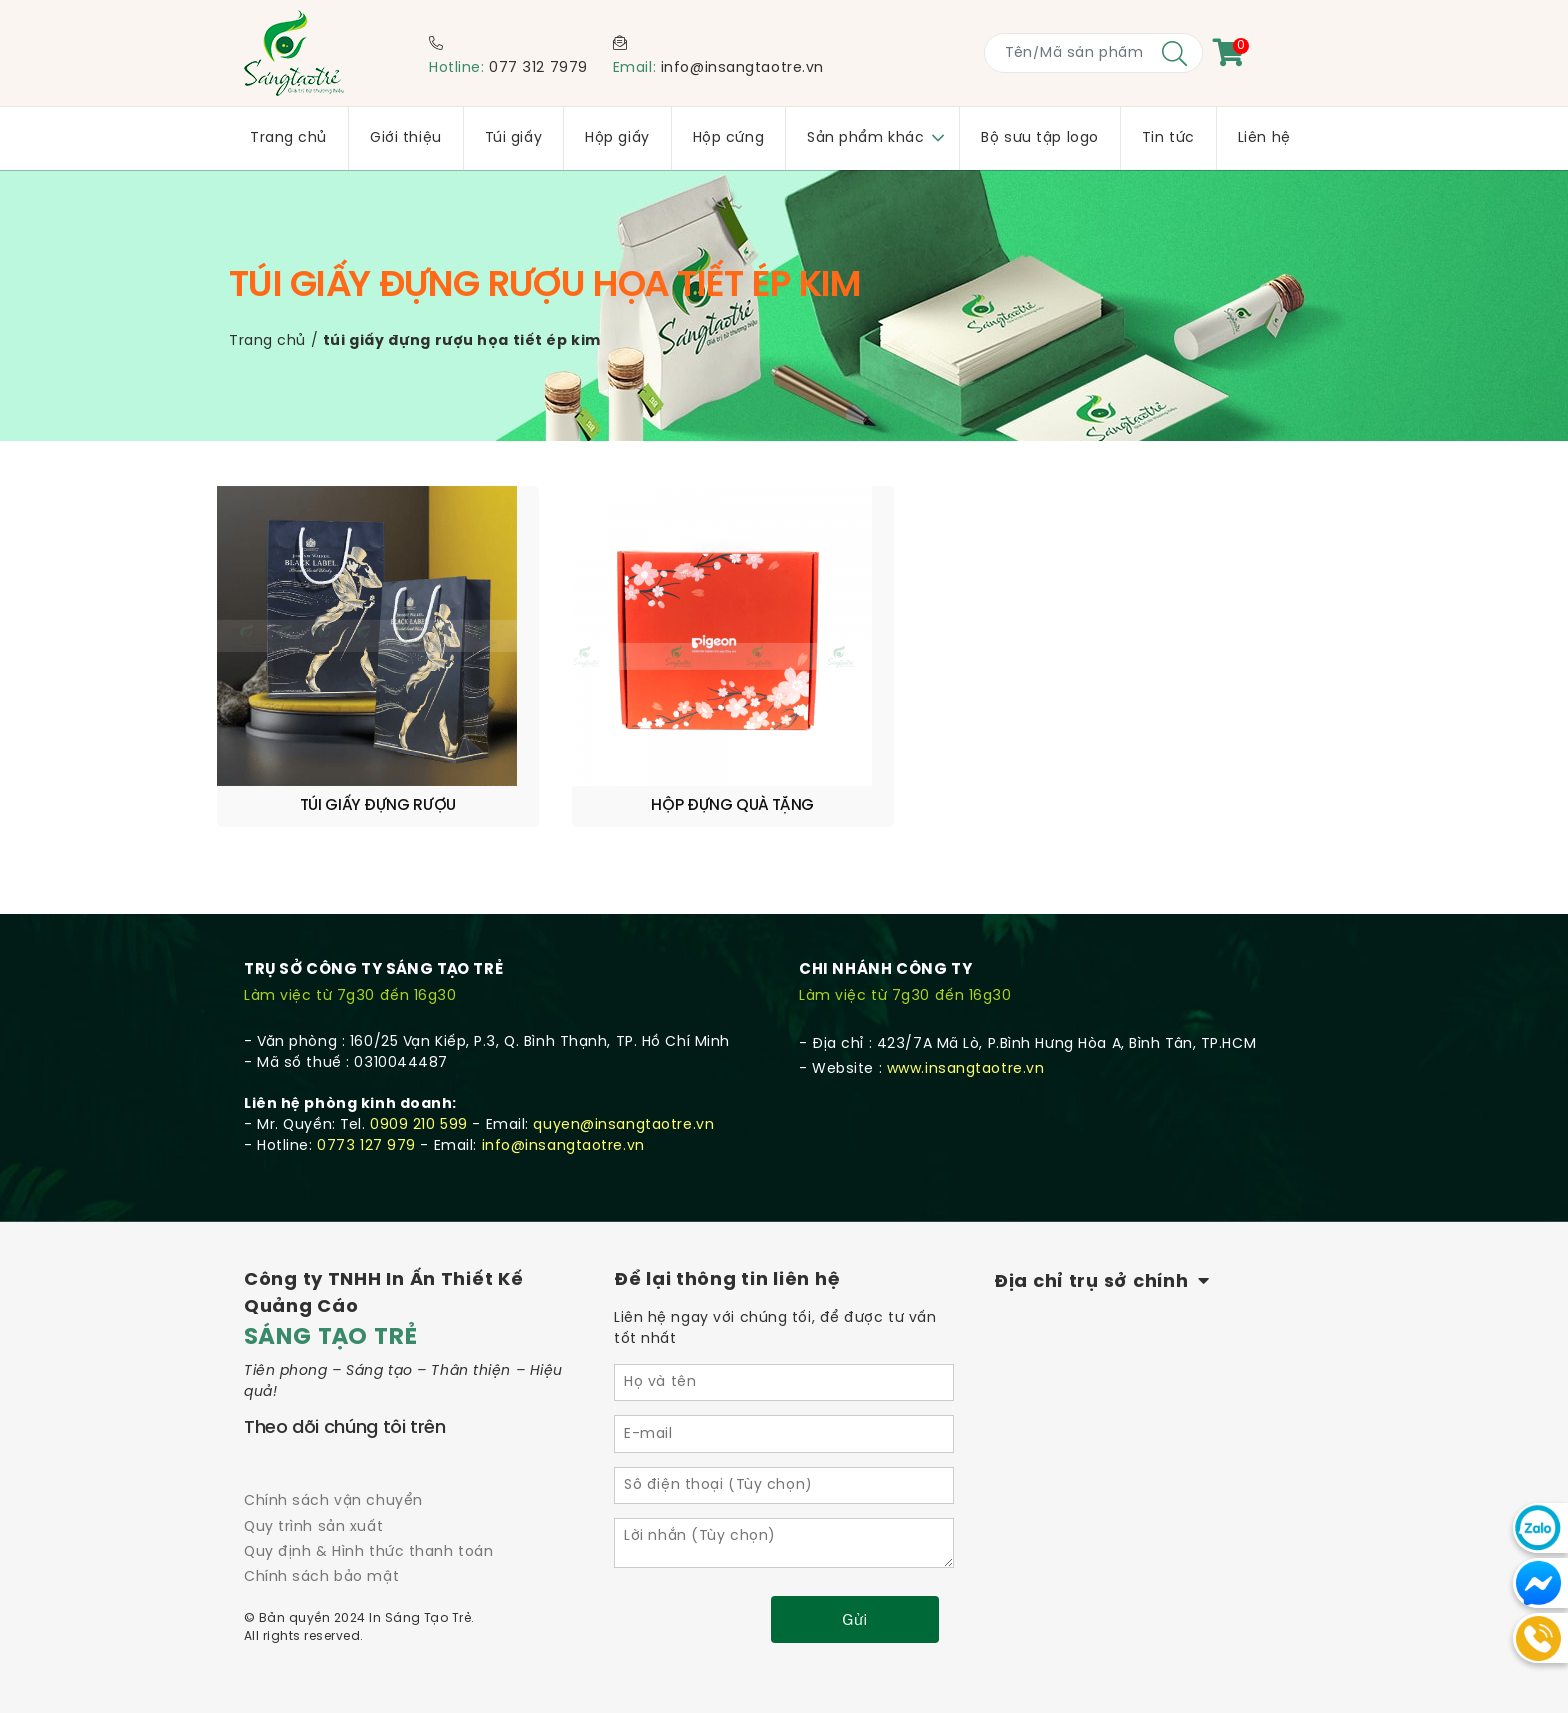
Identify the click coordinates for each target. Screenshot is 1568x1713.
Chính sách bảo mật (321, 1527)
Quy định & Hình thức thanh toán (368, 1502)
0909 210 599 (419, 1075)
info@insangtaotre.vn (742, 68)
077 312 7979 (538, 68)
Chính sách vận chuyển (333, 1451)
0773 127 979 (366, 1096)
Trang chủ (267, 341)
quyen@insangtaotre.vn (623, 1075)
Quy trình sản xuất (313, 1477)
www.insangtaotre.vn (966, 1019)
